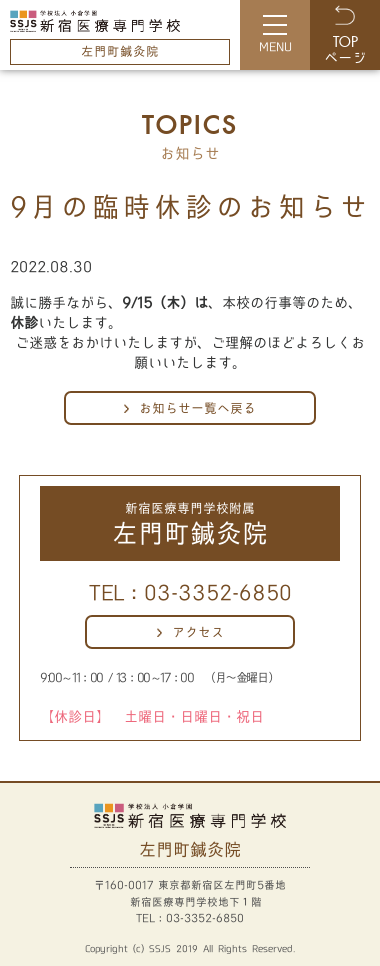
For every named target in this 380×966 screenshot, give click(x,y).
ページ (345, 51)
